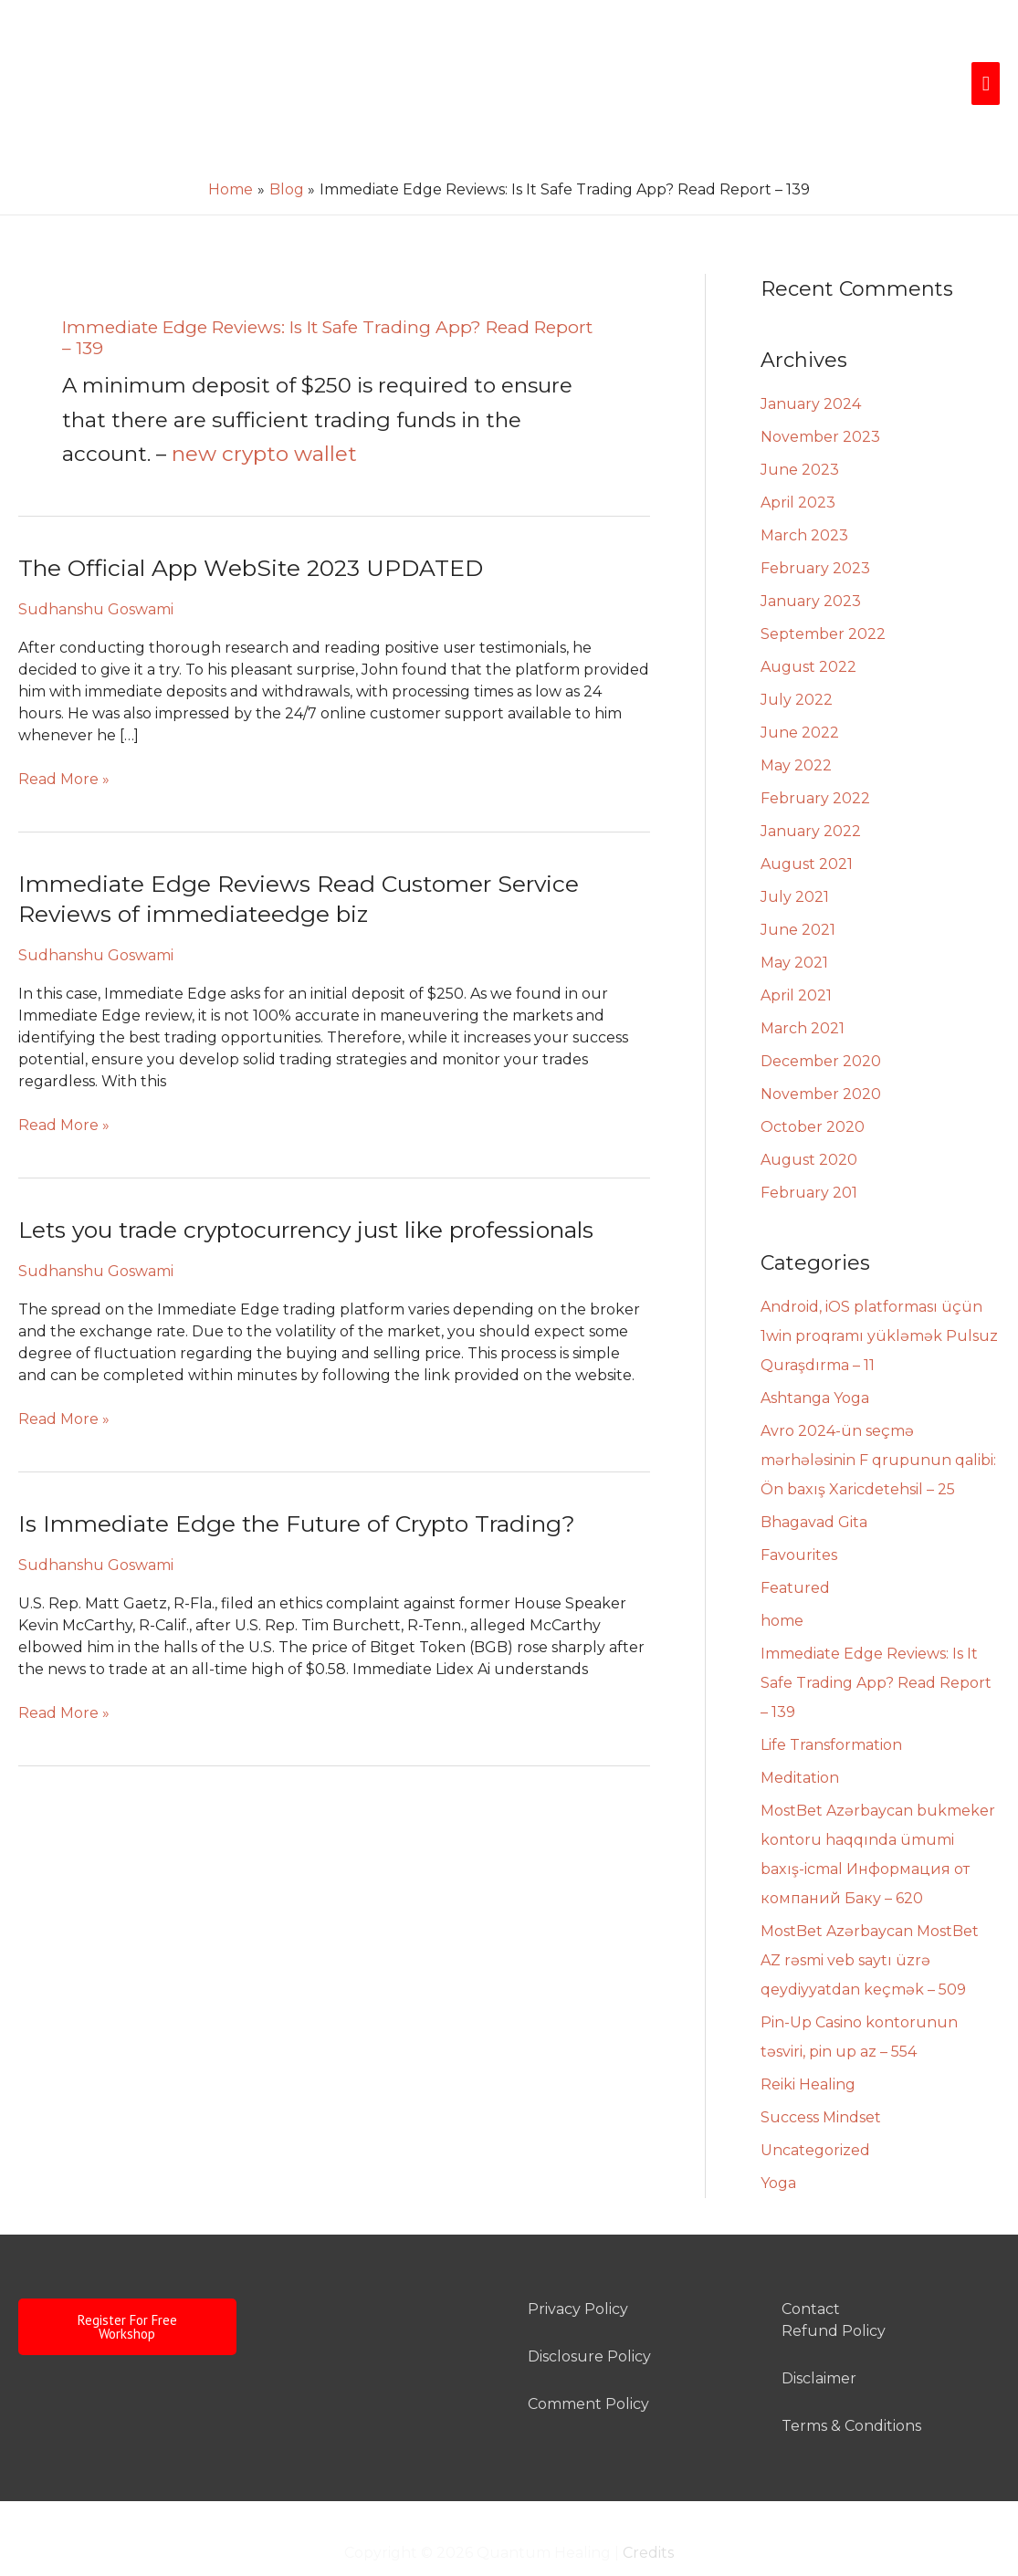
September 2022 (823, 589)
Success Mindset (821, 2072)
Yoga (778, 2138)
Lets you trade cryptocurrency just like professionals (307, 1185)
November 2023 (820, 392)
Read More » (64, 733)
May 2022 (796, 720)
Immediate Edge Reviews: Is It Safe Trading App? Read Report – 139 (876, 1638)
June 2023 (800, 425)
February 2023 (815, 523)
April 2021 (796, 950)
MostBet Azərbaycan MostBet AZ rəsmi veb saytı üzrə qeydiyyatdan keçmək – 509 (870, 1915)
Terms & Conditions (851, 2381)
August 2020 (809, 1115)
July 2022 (797, 655)
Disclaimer (819, 2333)
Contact (811, 2264)
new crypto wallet (264, 409)
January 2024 (811, 359)
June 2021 (798, 885)
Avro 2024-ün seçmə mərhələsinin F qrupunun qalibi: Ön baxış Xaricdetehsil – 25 (878, 1415)
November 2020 (821, 1049)
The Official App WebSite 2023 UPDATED (251, 523)
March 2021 (803, 983)
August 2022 (808, 622)
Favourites (799, 1510)
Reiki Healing (808, 2039)
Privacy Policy (578, 2264)
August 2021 (807, 819)
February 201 (809, 1148)
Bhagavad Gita (814, 1477)
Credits (648, 2508)
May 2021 (794, 918)
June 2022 (800, 687)
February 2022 (815, 753)
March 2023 (804, 490)
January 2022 (811, 786)
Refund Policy (834, 2286)
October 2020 (813, 1082)
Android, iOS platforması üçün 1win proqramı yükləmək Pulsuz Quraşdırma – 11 (879, 1291)
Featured (795, 1543)
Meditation (800, 1733)
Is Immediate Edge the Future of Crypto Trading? (297, 1478)
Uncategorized (815, 2105)
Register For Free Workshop (127, 2282)
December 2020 (821, 1016)
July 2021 (795, 852)
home (782, 1576)
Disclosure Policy (589, 2311)
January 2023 (811, 556)
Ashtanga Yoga (815, 1353)
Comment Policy (588, 2359)
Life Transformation (831, 1700)
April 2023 (798, 457)
